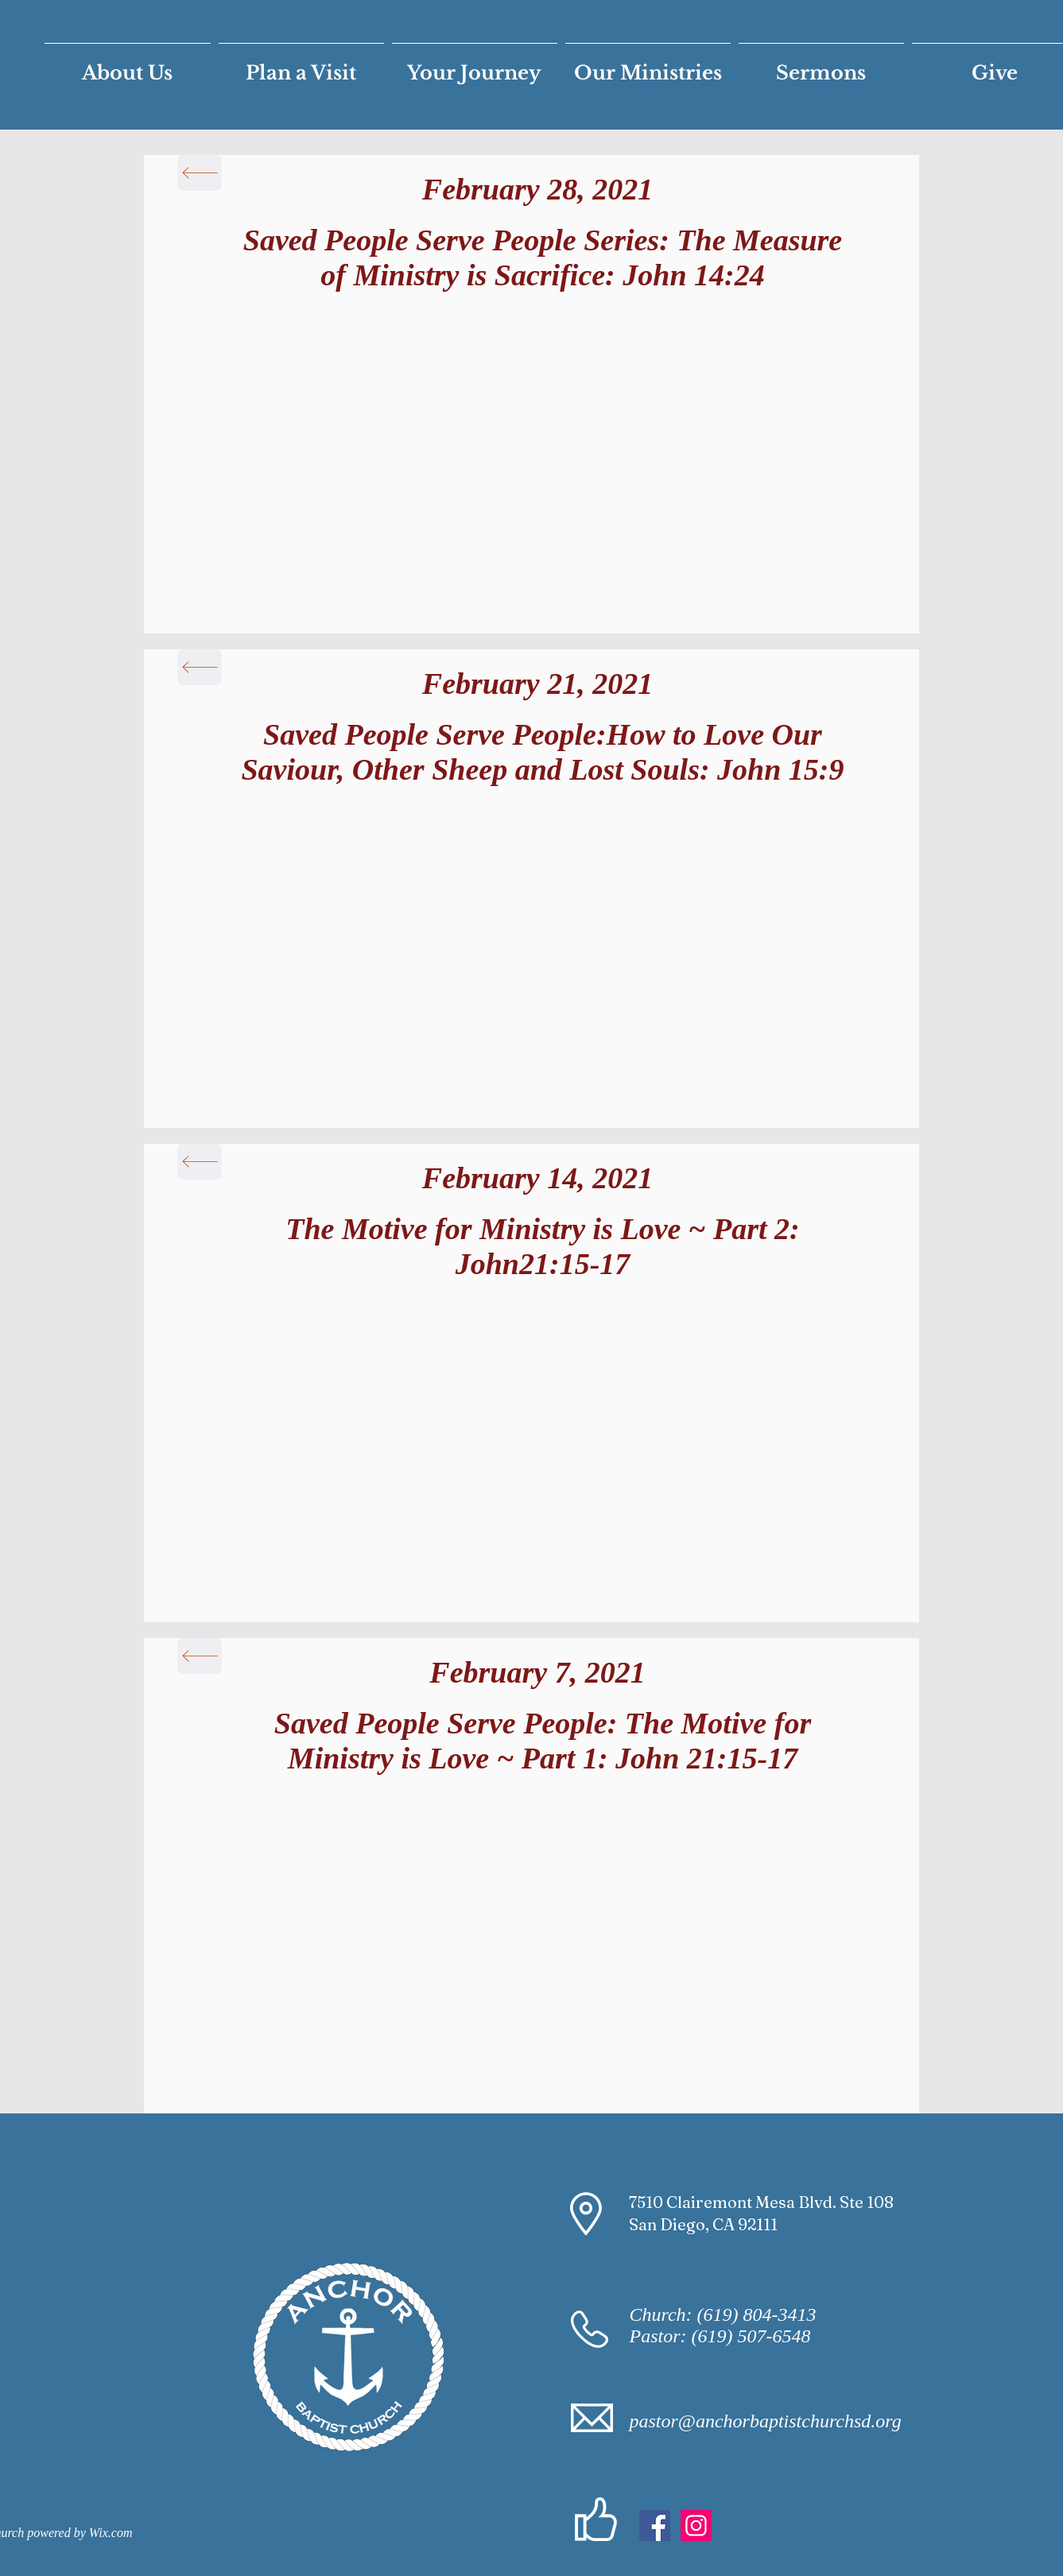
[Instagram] (696, 2525)
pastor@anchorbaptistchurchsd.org (766, 2421)
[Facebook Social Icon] (654, 2525)
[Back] (199, 173)
